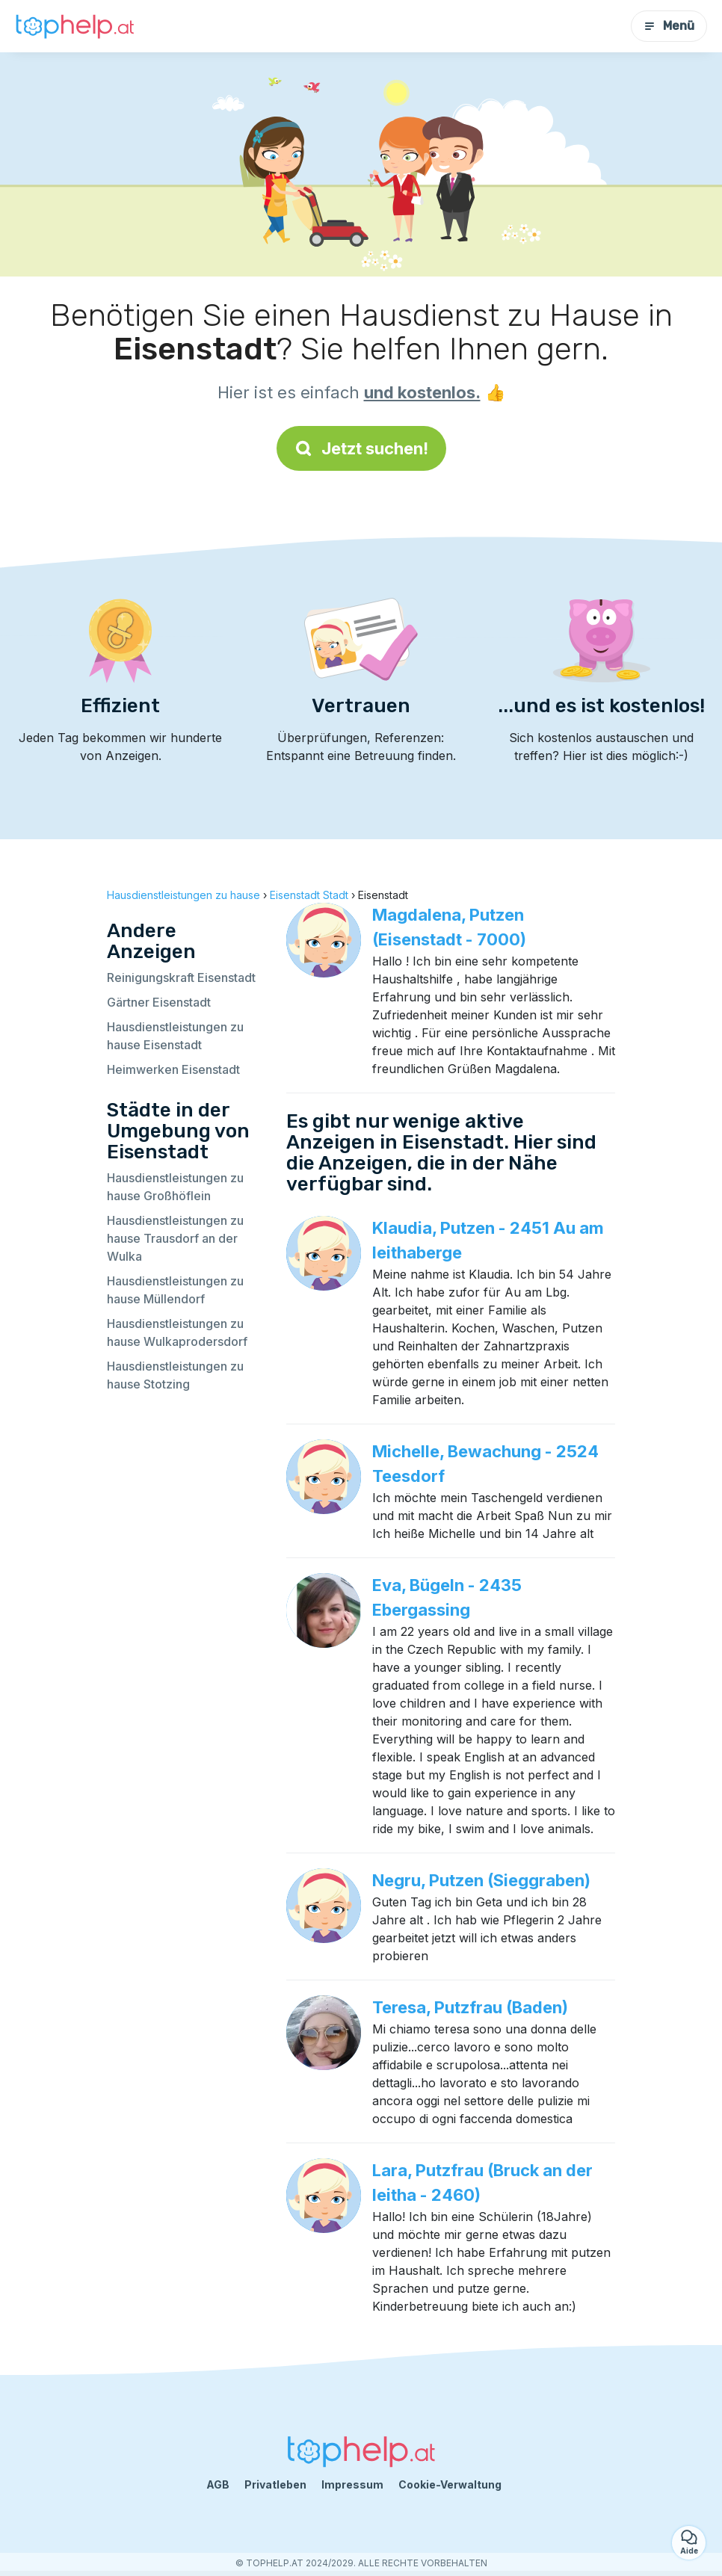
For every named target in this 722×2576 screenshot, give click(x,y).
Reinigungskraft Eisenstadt (181, 977)
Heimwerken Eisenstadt (173, 1069)
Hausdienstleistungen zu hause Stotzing (175, 1375)
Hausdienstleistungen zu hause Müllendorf (175, 1289)
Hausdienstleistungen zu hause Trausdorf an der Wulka (175, 1238)
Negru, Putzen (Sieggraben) (481, 1880)
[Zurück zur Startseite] (75, 26)
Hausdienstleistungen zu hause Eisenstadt (175, 1035)
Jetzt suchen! (361, 448)
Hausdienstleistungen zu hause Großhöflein (175, 1186)
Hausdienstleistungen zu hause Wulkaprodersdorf (177, 1332)
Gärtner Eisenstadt (159, 1002)
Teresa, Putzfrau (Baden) (470, 2007)
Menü (669, 26)
